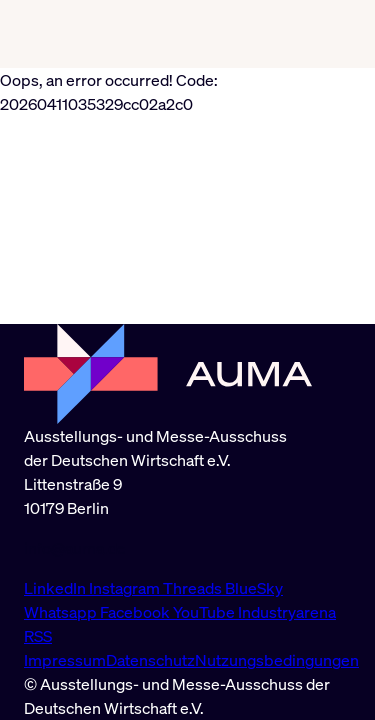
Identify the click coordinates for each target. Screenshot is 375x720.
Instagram (126, 588)
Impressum (65, 660)
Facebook (136, 612)
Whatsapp (62, 612)
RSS (38, 636)
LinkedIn (56, 588)
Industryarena (287, 612)
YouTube (205, 612)
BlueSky (254, 588)
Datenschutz (150, 660)
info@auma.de (75, 548)
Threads (194, 588)
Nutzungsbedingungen (277, 660)
